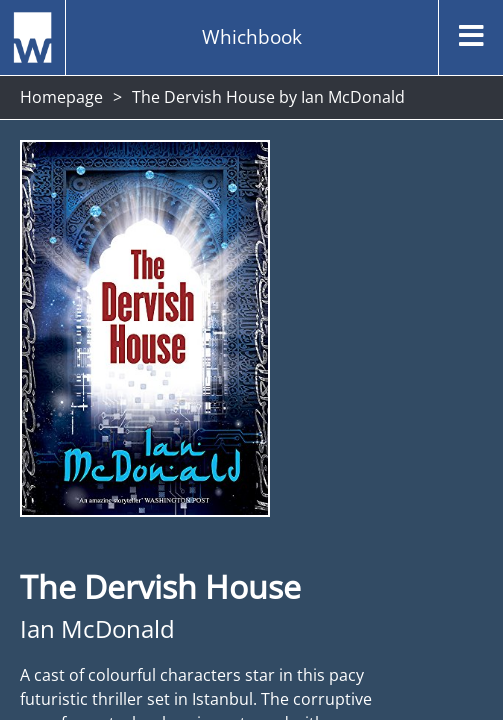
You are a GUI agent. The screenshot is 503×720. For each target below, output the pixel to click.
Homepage (61, 97)
